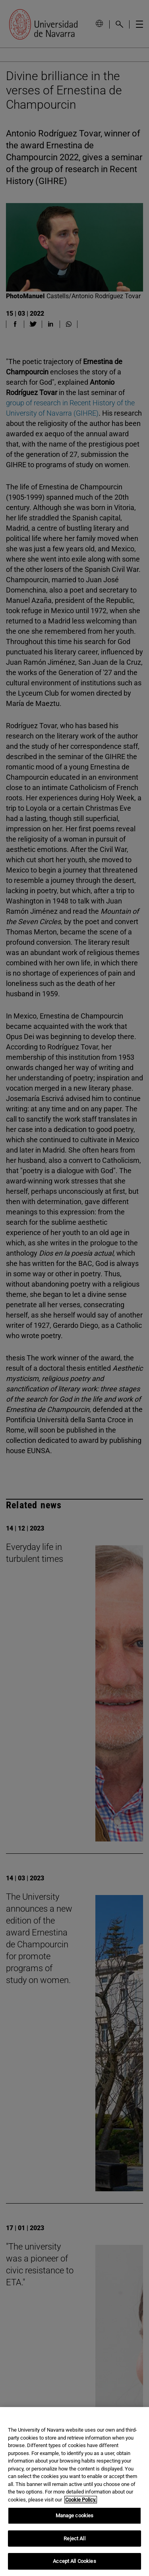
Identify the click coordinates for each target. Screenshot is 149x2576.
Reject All (74, 2538)
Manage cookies (75, 2515)
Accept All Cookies (74, 2561)
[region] (74, 2491)
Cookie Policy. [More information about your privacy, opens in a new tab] (80, 2500)
